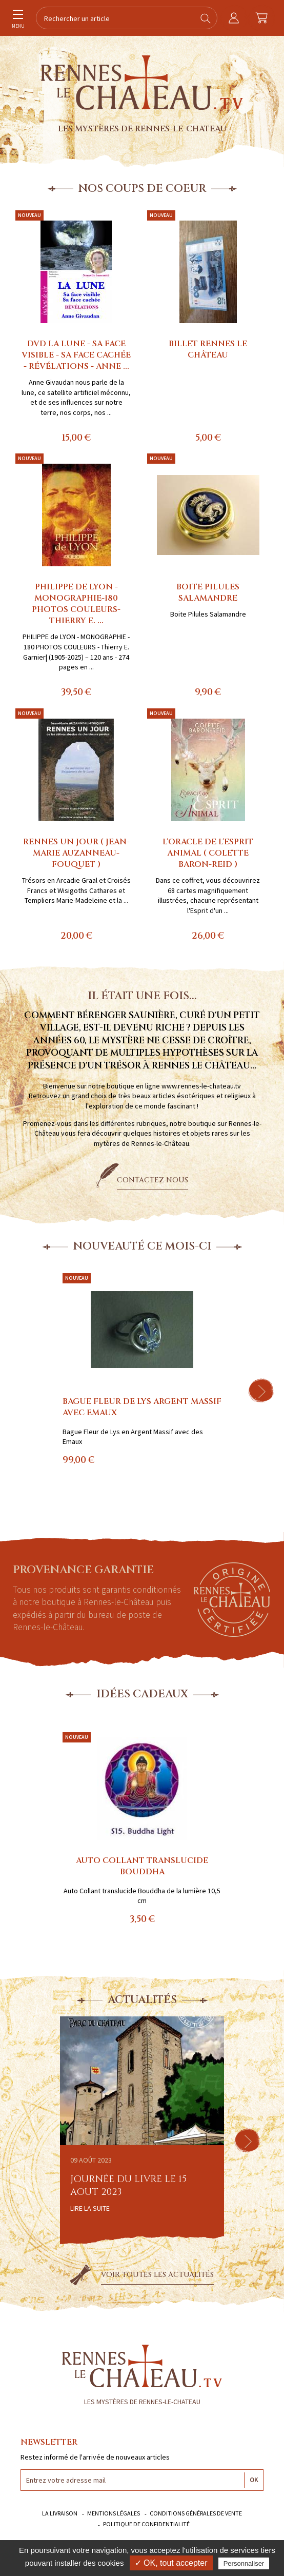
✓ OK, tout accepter (171, 2563)
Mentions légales (113, 2513)
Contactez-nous (152, 1180)
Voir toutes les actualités (157, 2275)
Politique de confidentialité (146, 2524)
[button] (261, 1390)
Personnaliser (244, 2563)
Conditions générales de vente (196, 2513)
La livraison (59, 2513)
